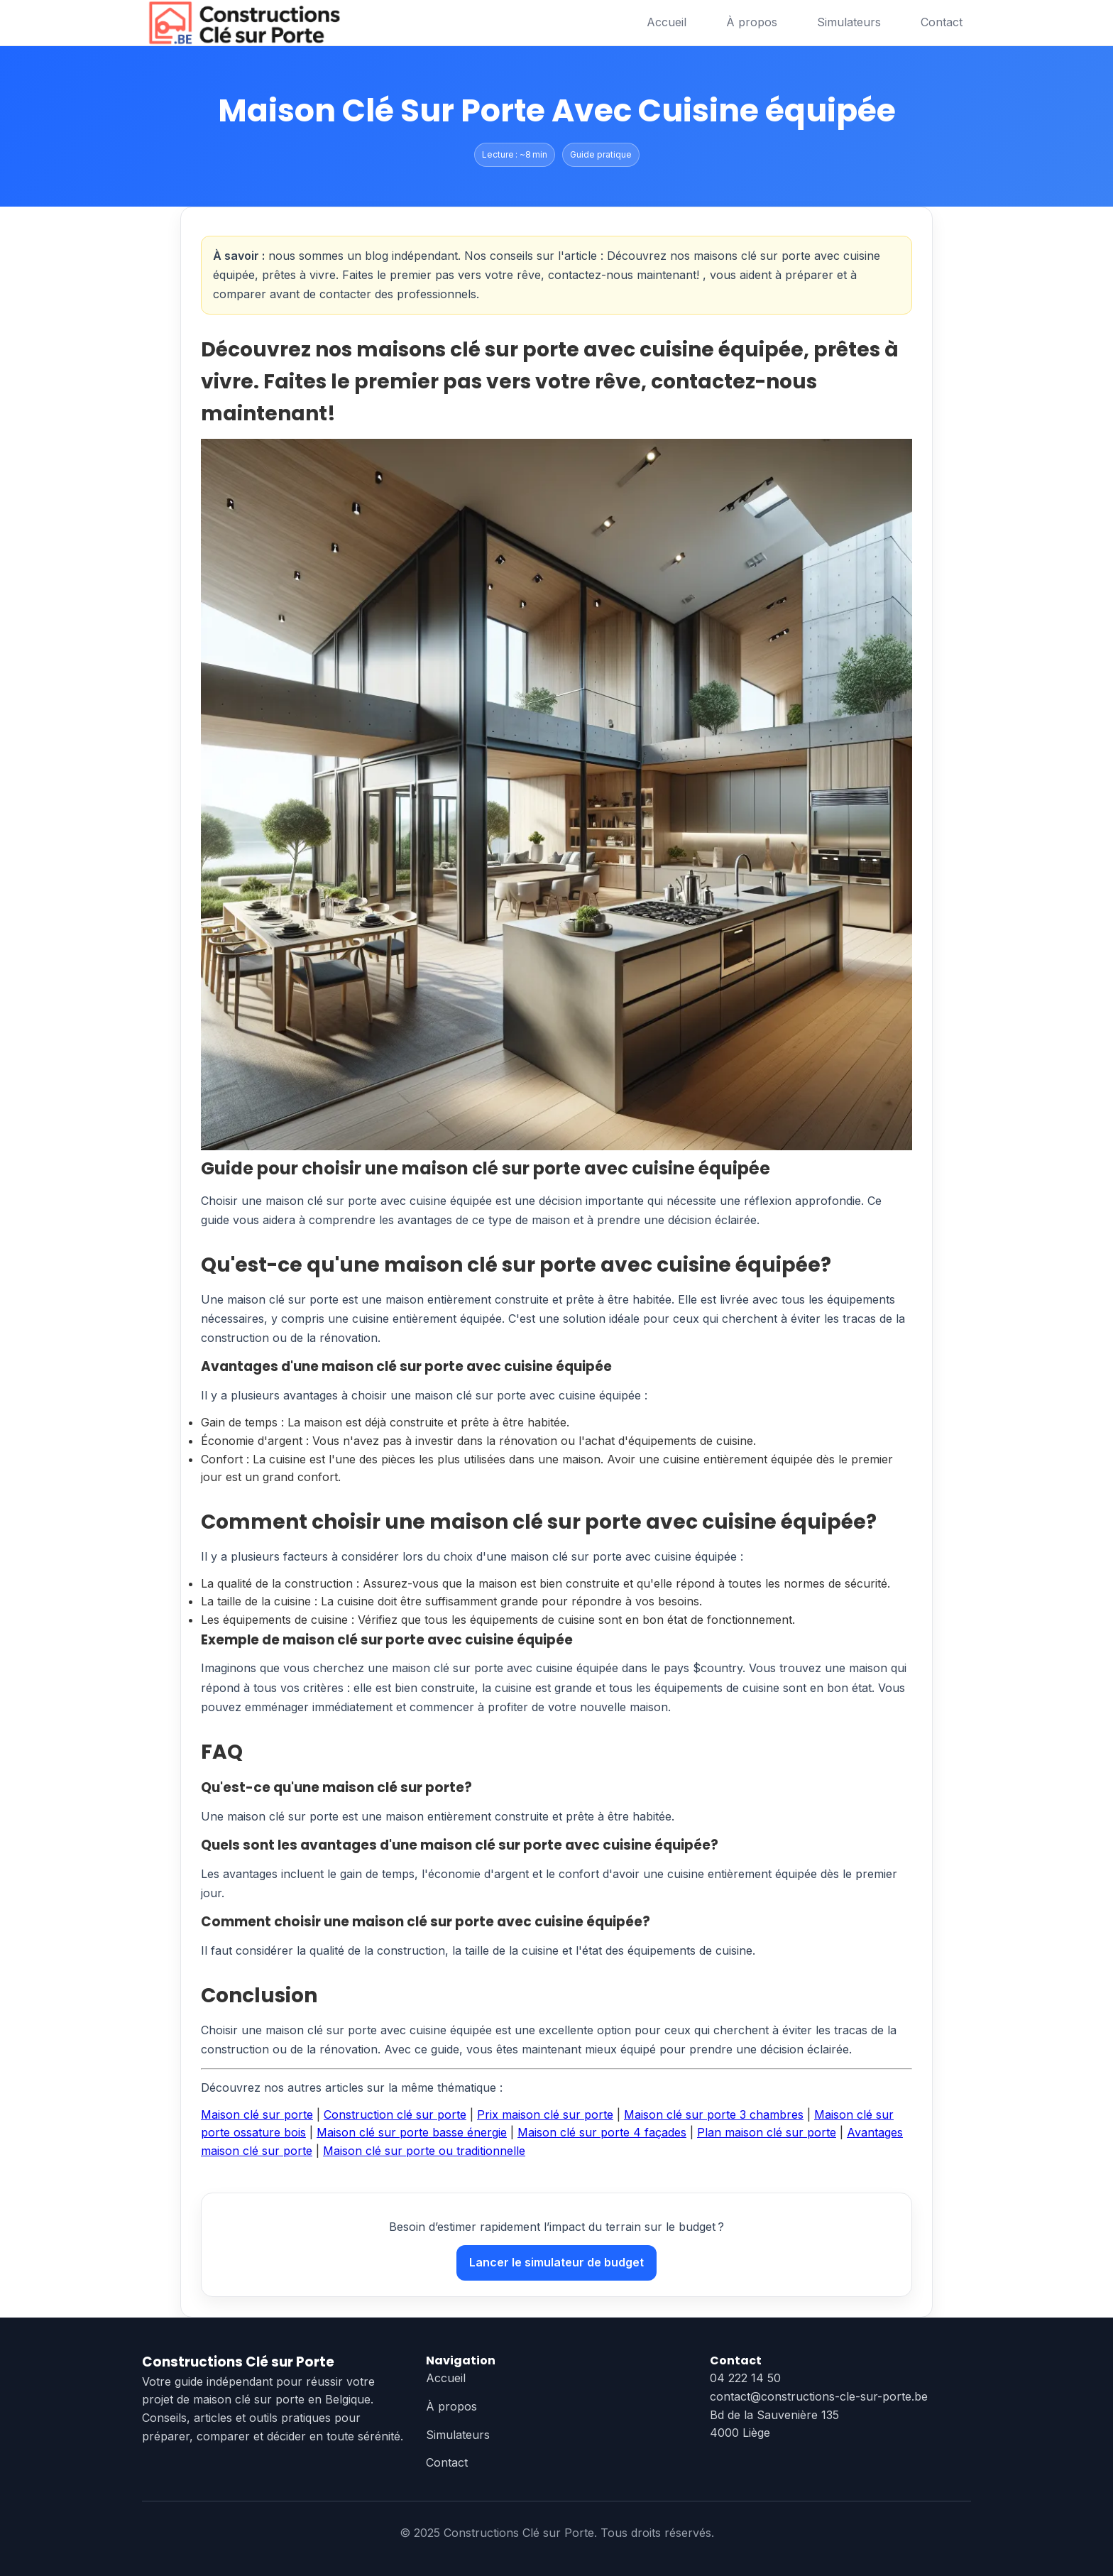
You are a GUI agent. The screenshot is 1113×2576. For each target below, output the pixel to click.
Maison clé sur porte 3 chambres (714, 2114)
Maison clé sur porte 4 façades (601, 2132)
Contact (942, 22)
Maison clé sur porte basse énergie (412, 2132)
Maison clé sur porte (257, 2114)
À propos (751, 22)
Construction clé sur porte (395, 2114)
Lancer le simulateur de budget (556, 2262)
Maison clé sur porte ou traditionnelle (424, 2151)
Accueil (666, 22)
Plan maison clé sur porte (766, 2132)
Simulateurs (849, 22)
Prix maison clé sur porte (545, 2114)
